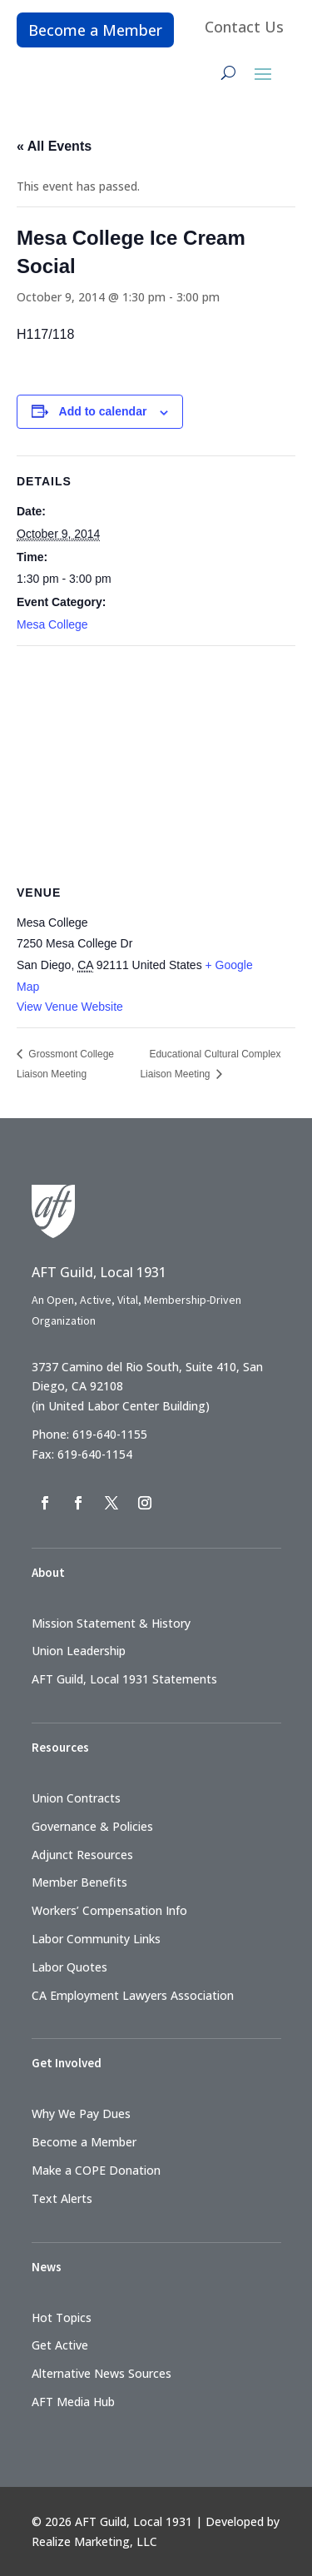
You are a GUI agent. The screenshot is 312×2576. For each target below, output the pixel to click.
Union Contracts (76, 1798)
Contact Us (244, 27)
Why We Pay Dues (81, 2113)
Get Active (60, 2345)
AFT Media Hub (73, 2401)
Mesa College (52, 624)
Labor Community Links (96, 1939)
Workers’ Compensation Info (109, 1910)
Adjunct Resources (82, 1854)
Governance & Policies (92, 1826)
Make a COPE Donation (96, 2170)
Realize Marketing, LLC (94, 2541)
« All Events (54, 146)
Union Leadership (79, 1650)
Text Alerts (62, 2198)
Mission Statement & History (111, 1623)
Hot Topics (62, 2317)
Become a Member (95, 30)
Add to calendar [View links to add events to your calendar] (103, 411)
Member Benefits (79, 1882)
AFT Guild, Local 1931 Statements (124, 1679)
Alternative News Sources (101, 2373)
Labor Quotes (69, 1967)
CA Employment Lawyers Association (133, 1995)
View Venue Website (70, 1006)
